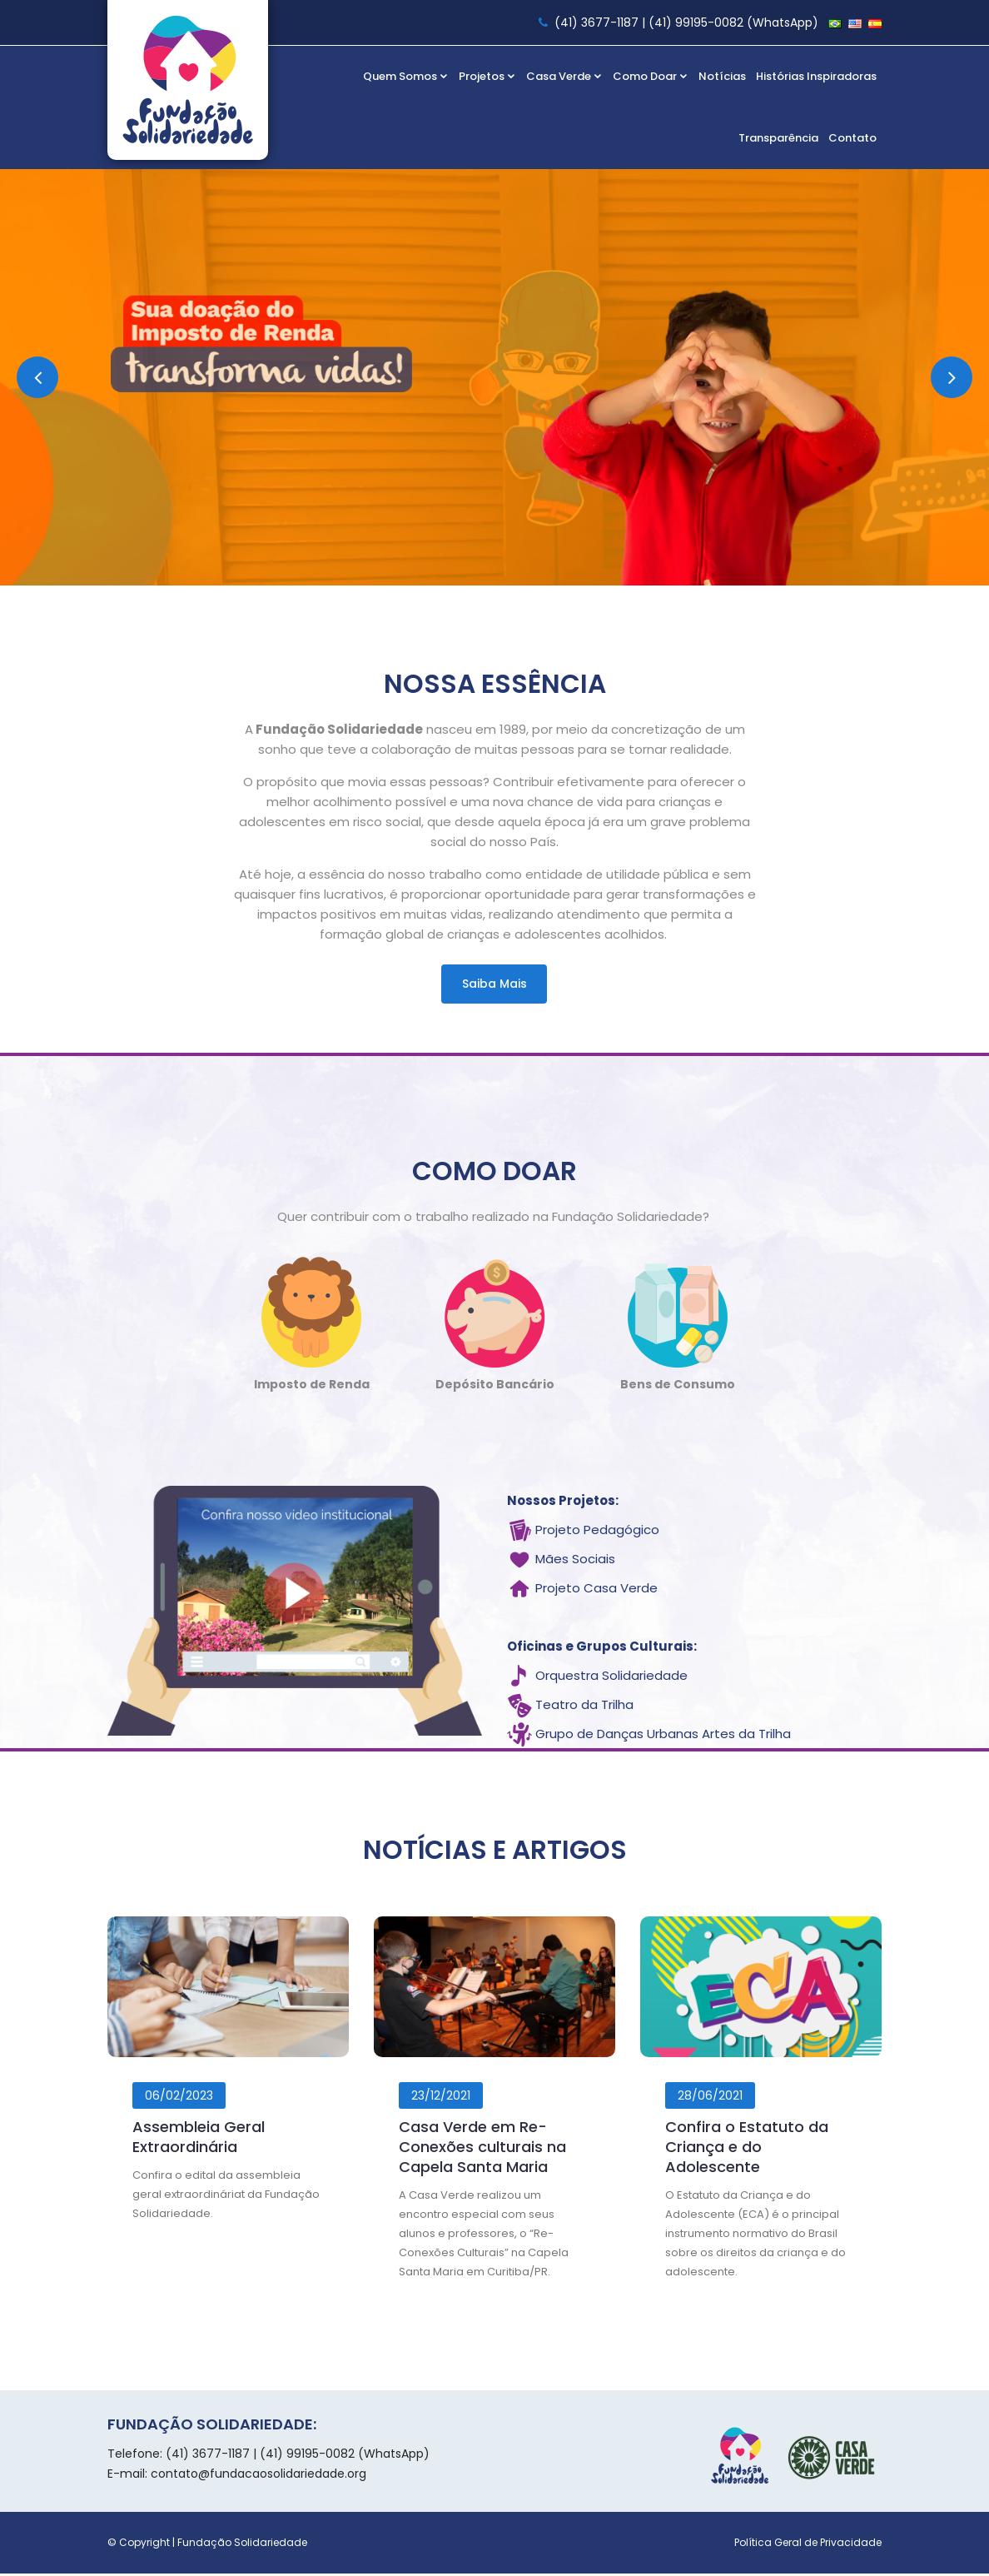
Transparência (778, 138)
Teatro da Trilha (584, 1708)
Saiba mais (494, 984)
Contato (852, 138)
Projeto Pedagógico (597, 1533)
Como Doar (650, 76)
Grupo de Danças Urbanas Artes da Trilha (663, 1737)
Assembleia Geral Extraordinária (198, 2140)
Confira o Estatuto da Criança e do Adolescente (746, 2150)
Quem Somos (406, 76)
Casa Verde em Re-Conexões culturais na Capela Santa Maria (482, 2150)
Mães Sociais (575, 1562)
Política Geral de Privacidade (808, 2545)
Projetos (487, 76)
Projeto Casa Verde (596, 1591)
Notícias (722, 76)
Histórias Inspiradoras (816, 76)
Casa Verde (564, 76)
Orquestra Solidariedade (611, 1678)
